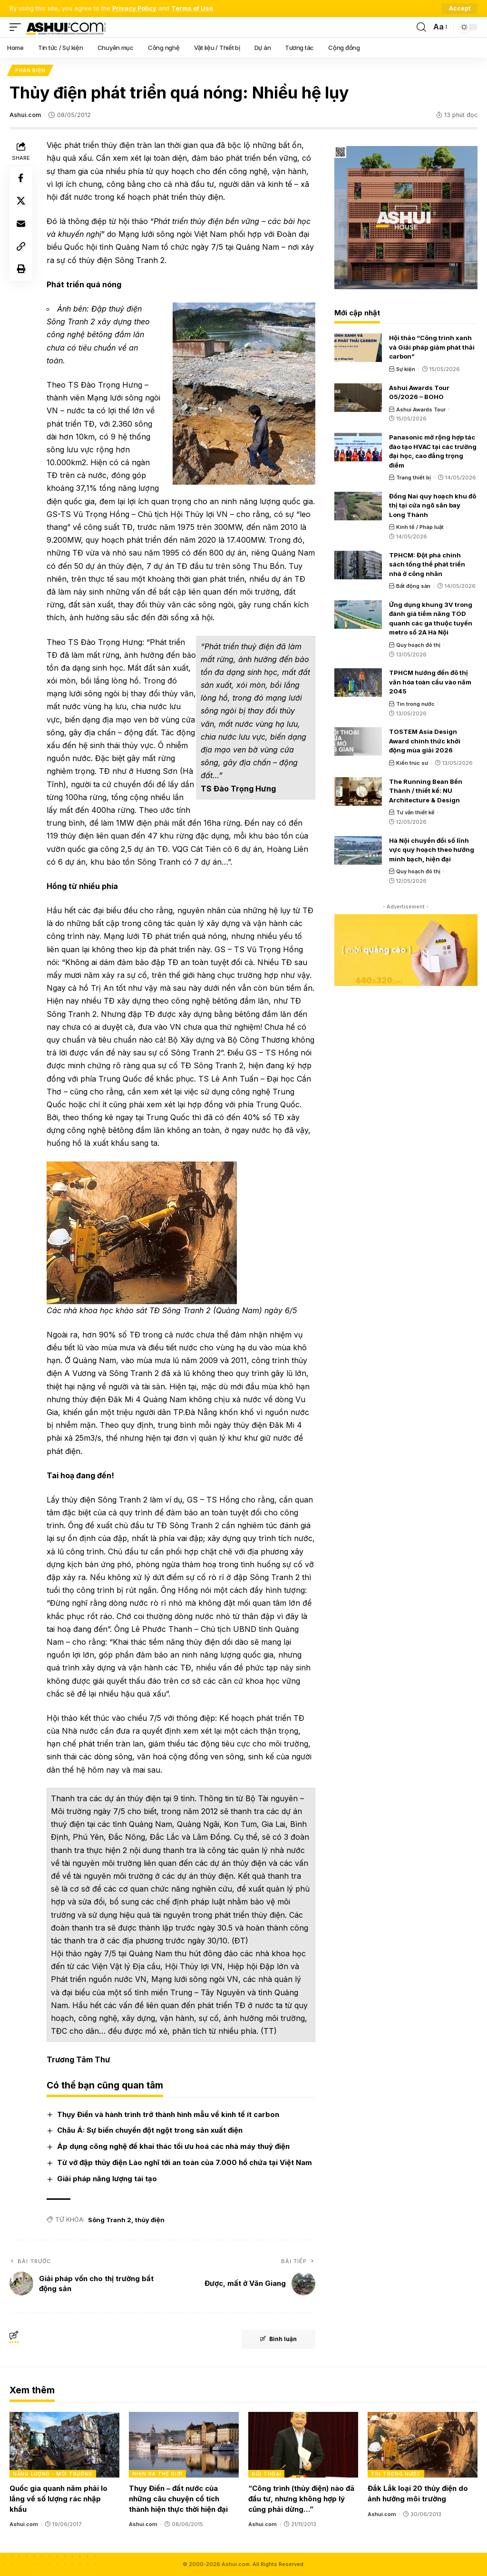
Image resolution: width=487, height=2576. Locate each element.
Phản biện (30, 70)
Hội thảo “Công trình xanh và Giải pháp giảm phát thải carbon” (432, 347)
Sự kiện (405, 369)
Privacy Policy (134, 8)
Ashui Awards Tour (421, 409)
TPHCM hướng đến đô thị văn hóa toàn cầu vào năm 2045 (430, 682)
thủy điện (150, 2220)
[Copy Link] (21, 247)
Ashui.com (25, 114)
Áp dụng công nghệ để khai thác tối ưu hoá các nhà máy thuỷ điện (173, 2146)
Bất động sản (413, 586)
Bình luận (278, 2339)
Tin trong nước (415, 704)
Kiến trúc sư (412, 763)
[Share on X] (21, 201)
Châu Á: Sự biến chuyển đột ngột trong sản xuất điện (150, 2130)
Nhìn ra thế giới (157, 2474)
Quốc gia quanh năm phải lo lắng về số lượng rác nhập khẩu (58, 2499)
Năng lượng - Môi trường (53, 2474)
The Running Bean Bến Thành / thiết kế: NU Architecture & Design (425, 791)
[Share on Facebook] (21, 178)
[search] (421, 27)
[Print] (21, 270)
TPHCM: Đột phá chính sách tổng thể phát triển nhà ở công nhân (427, 564)
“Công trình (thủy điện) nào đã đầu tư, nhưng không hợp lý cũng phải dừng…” (301, 2499)
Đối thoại (266, 2474)
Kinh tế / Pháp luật (420, 527)
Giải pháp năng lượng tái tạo (107, 2178)
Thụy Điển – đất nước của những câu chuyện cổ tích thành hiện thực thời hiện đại (178, 2499)
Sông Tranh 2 (109, 2220)
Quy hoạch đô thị (418, 645)
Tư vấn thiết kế (415, 812)
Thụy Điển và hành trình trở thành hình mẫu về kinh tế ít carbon (168, 2114)
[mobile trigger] (18, 27)
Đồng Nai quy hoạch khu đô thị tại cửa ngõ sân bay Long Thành (432, 505)
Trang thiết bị (413, 477)
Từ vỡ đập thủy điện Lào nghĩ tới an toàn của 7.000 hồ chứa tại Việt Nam (184, 2162)
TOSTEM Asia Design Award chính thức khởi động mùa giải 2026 (424, 741)
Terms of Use (192, 8)
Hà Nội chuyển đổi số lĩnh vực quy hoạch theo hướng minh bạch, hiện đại (431, 850)
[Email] (21, 224)
